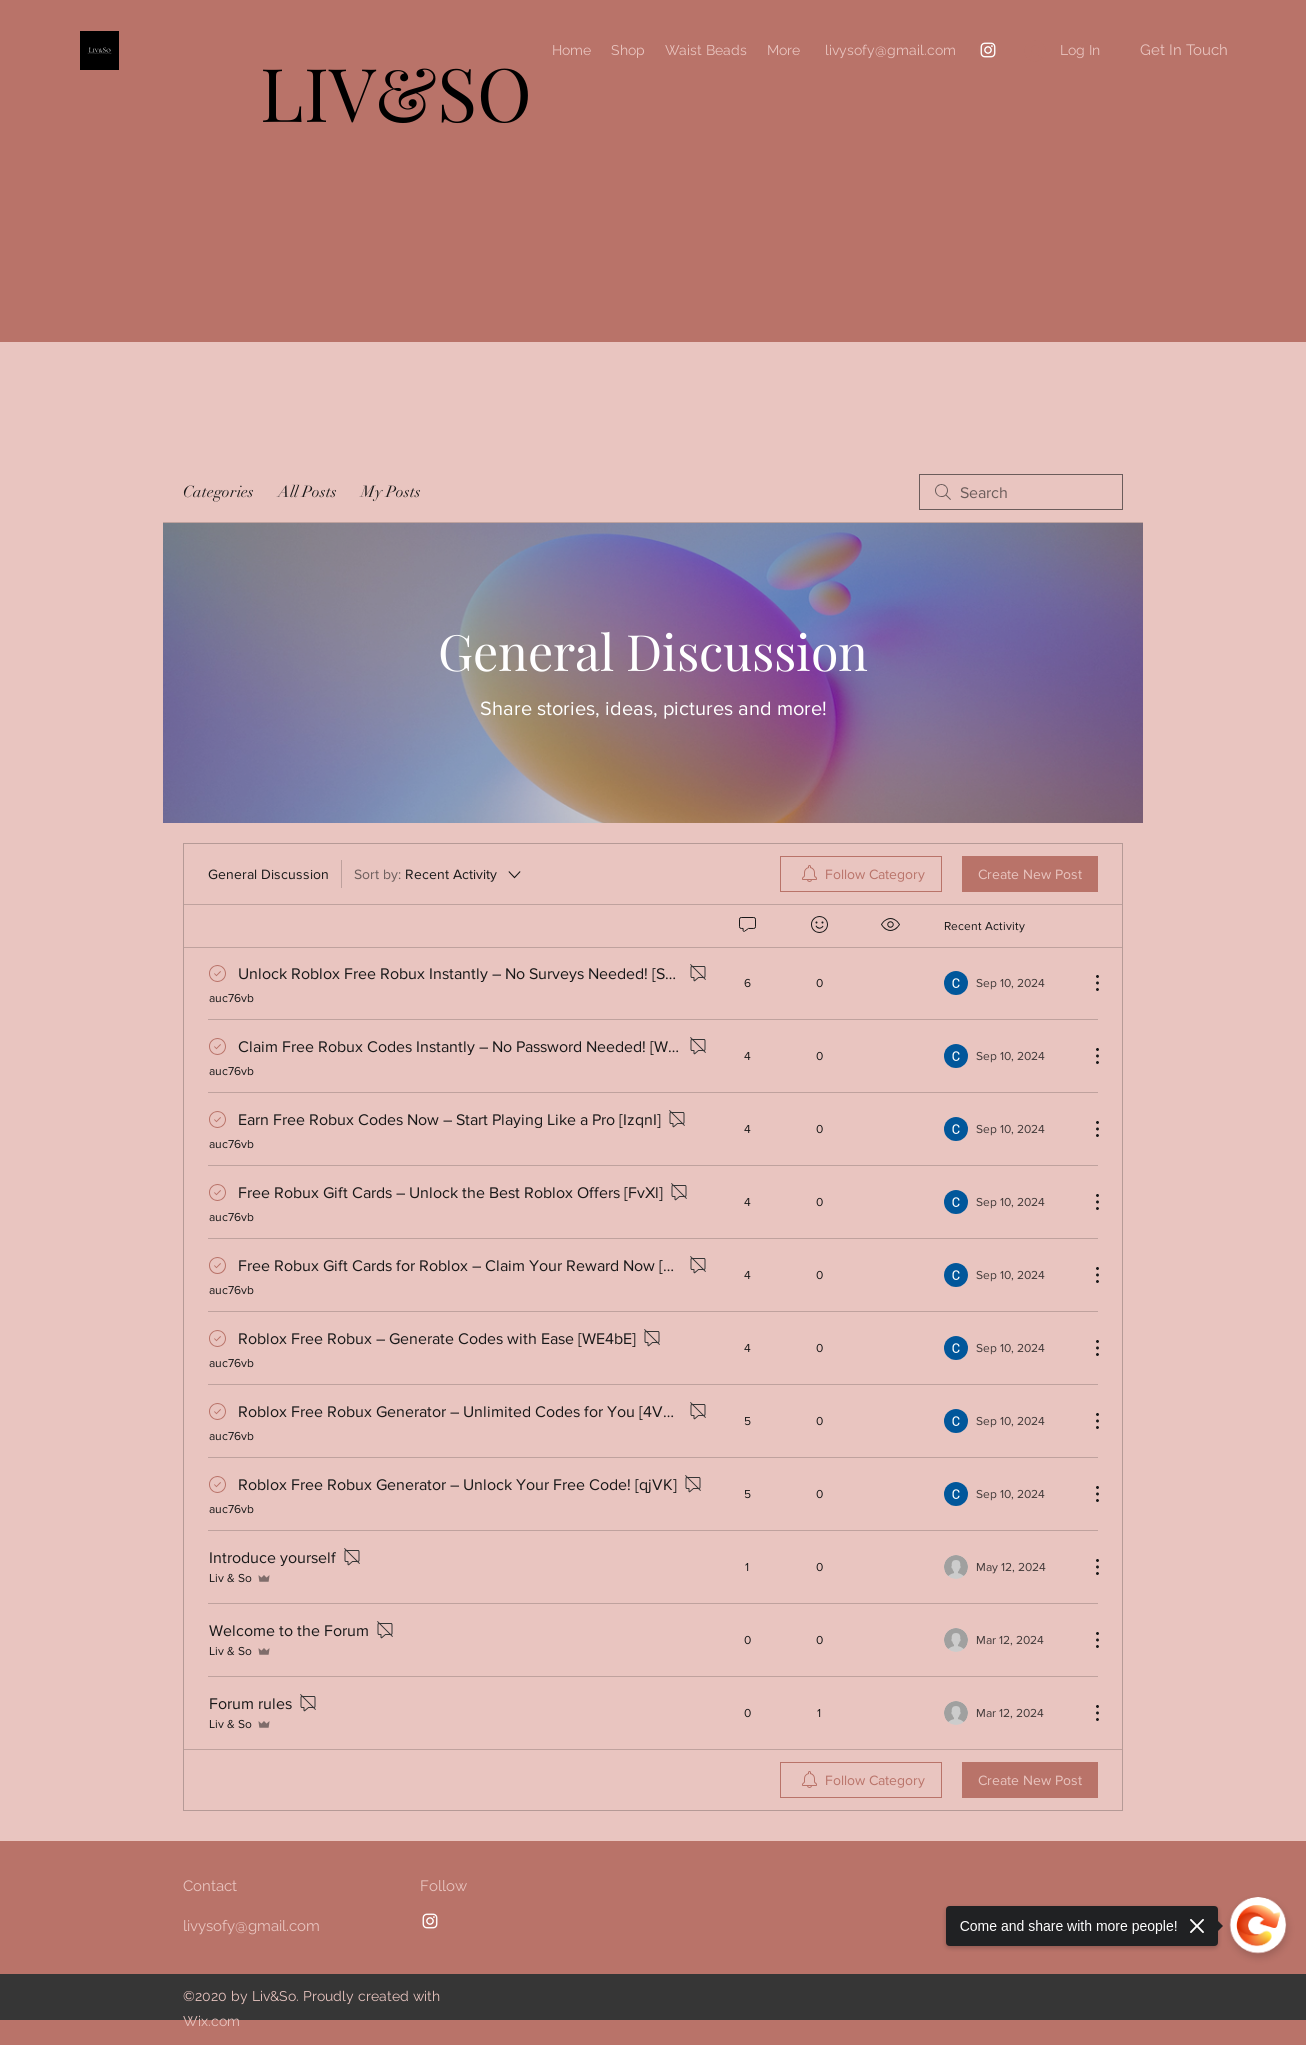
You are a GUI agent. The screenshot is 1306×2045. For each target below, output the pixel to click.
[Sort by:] (439, 874)
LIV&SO (396, 91)
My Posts (391, 492)
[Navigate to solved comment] (223, 974)
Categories (218, 492)
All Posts (307, 492)
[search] (1021, 492)
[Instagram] (988, 50)
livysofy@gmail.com (890, 50)
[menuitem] (861, 874)
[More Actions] (1087, 983)
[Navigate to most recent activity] (1008, 983)
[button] (1183, 50)
